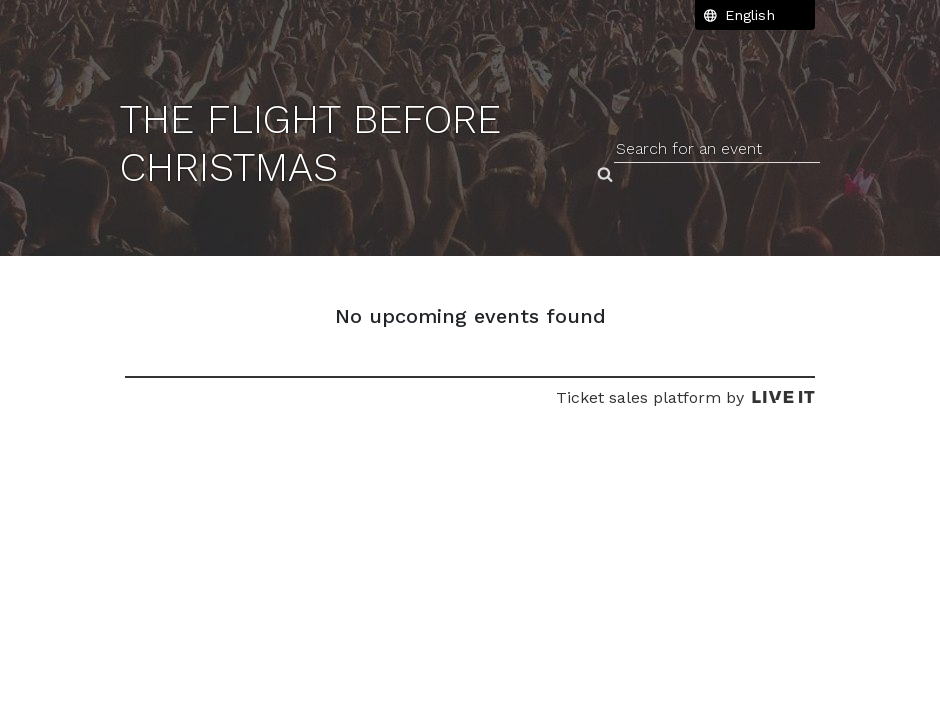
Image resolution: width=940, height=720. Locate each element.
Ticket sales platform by (685, 397)
